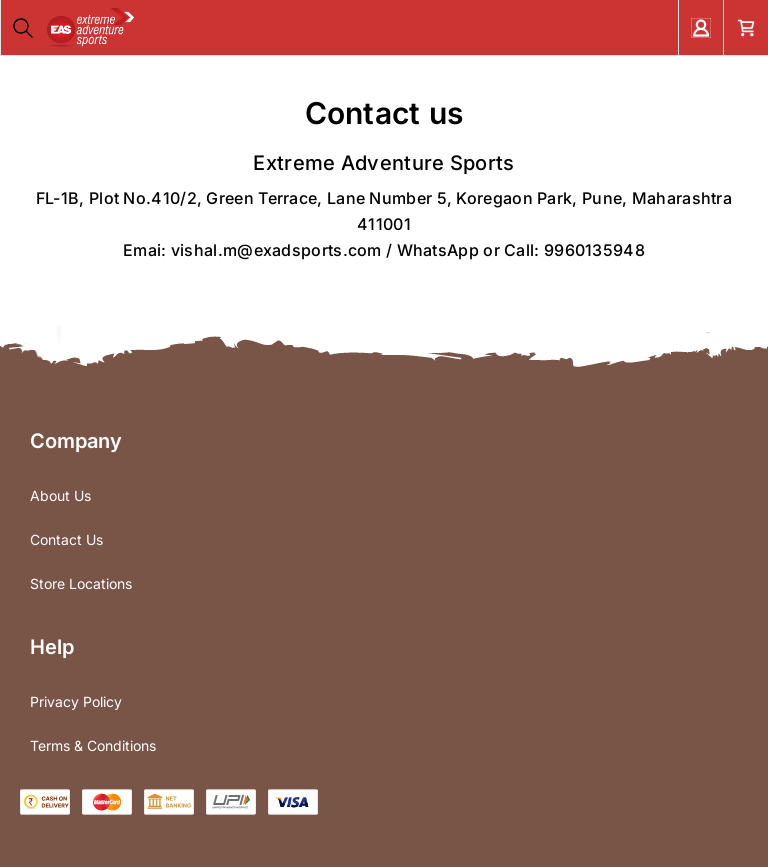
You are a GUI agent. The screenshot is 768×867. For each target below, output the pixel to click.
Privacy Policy (76, 701)
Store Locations (81, 583)
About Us (60, 495)
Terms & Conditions (93, 745)
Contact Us (66, 539)
